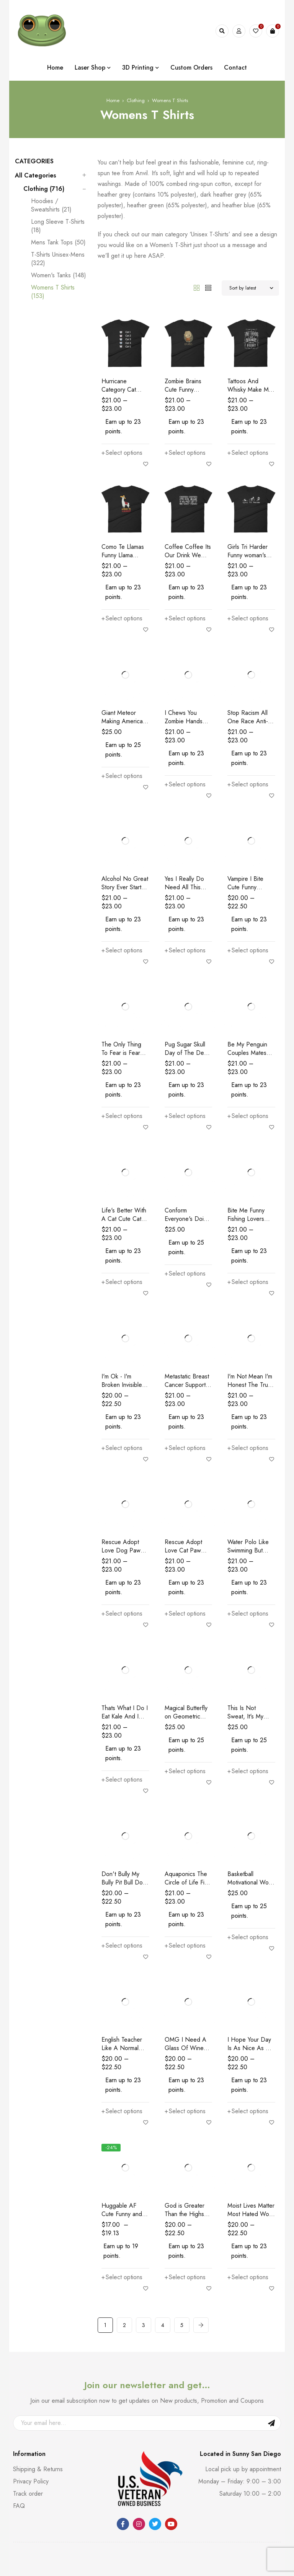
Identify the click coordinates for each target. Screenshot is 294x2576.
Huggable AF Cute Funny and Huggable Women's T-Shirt (122, 2218)
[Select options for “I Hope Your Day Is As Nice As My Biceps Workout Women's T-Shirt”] (247, 2111)
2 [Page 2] (124, 2325)
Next (201, 2325)
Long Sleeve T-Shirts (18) (58, 226)
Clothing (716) (43, 189)
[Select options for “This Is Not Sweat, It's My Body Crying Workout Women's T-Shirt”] (247, 1771)
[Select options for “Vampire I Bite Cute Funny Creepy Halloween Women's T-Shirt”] (247, 950)
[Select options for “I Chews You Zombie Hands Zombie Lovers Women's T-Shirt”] (185, 784)
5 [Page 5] (181, 2325)
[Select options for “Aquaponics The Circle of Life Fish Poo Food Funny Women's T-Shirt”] (185, 1945)
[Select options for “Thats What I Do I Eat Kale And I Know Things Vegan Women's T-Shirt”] (121, 1779)
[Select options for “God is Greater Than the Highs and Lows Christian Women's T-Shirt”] (185, 2277)
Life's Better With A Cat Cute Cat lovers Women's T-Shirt (123, 1223)
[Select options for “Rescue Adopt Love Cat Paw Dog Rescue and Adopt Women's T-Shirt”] (185, 1613)
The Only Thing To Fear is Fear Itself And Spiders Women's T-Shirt (124, 1057)
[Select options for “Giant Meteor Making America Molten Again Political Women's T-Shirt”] (121, 776)
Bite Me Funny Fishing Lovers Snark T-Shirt (246, 1219)
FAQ (19, 2505)
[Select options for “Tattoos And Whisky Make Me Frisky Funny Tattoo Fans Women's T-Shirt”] (247, 453)
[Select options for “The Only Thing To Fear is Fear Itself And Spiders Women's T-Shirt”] (121, 1116)
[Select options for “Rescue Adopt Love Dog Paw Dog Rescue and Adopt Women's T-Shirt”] (121, 1613)
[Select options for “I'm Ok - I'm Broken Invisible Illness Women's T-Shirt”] (121, 1448)
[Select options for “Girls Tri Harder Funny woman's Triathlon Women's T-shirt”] (247, 618)
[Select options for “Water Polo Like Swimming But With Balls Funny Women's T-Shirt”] (247, 1613)
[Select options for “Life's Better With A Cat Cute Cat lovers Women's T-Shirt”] (121, 1282)
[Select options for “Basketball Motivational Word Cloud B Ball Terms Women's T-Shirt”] (247, 1937)
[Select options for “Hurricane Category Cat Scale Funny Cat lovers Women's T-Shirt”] (121, 453)
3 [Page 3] (143, 2325)
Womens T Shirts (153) (53, 291)
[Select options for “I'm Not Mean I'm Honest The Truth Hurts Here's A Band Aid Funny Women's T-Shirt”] (247, 1448)
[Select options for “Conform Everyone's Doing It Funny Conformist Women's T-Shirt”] (185, 1273)
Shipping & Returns (38, 2469)
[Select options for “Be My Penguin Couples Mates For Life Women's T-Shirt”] (247, 1116)
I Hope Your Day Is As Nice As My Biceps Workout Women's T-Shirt (250, 2052)
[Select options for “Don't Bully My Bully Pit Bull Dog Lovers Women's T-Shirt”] (121, 1945)
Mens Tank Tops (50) (58, 242)
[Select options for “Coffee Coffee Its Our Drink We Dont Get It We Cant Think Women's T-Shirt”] (185, 618)
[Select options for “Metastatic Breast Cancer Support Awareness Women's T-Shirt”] (185, 1448)
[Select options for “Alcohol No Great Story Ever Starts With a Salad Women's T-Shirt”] (121, 950)
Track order (28, 2493)
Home (112, 100)
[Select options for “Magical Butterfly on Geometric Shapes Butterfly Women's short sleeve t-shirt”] (185, 1771)
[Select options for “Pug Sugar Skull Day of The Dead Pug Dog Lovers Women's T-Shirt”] (185, 1116)
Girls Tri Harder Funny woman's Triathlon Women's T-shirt (250, 559)
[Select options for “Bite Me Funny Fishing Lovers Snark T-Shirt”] (247, 1282)
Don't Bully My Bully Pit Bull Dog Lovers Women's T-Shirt (123, 1887)
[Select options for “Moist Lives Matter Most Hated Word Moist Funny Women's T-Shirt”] (247, 2277)
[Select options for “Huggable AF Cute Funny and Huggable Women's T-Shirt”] (121, 2277)
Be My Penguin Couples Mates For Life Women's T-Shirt (250, 1057)
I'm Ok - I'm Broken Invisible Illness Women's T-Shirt (122, 1389)
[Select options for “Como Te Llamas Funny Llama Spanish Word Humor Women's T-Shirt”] (121, 618)
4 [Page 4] (162, 2325)
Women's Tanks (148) (58, 275)
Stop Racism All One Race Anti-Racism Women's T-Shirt (249, 725)
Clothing (136, 100)
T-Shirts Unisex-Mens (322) (58, 259)
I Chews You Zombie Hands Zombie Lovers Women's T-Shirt (186, 725)
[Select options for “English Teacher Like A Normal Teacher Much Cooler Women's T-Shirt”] (121, 2111)
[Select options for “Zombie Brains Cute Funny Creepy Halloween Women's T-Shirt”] (185, 453)
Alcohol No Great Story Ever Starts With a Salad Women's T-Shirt (124, 891)
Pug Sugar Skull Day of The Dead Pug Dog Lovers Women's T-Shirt (188, 1057)
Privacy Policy (31, 2481)
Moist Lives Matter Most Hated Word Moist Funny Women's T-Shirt (250, 2218)
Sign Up (271, 2423)
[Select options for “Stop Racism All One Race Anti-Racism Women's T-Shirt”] (247, 784)
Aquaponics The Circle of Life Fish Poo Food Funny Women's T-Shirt (187, 1887)
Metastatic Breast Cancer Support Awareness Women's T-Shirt (187, 1389)
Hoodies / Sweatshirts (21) (51, 205)
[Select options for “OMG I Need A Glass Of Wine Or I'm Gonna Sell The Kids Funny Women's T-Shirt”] (185, 2111)
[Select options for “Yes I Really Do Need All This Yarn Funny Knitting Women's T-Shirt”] (185, 950)
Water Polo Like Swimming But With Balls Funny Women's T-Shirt (248, 1555)
